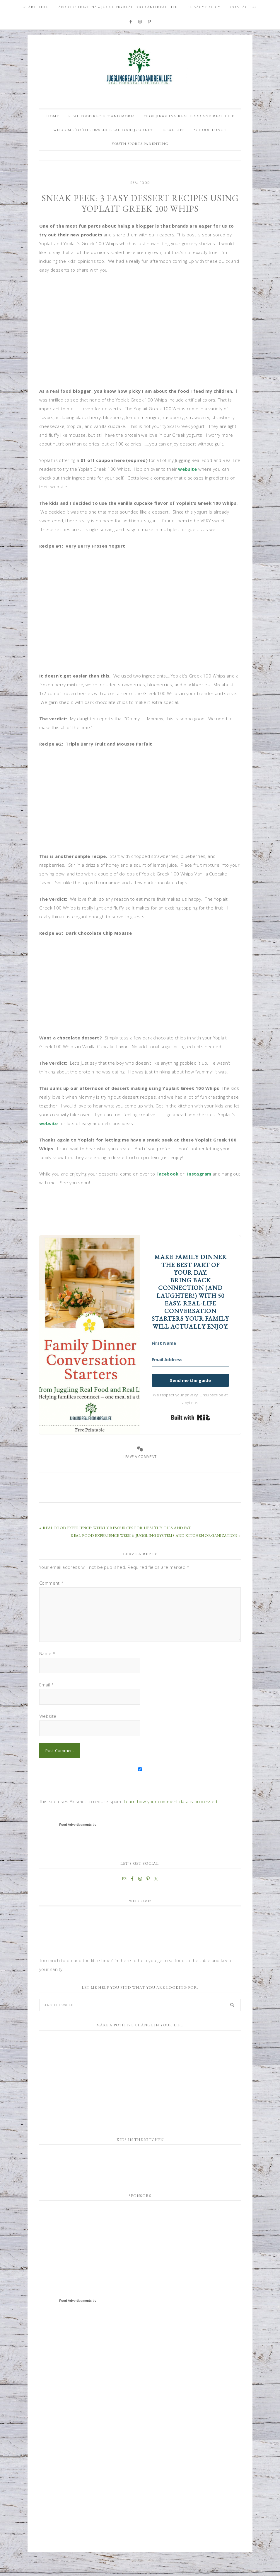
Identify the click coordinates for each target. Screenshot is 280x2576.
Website (48, 1735)
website (188, 488)
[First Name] (190, 1362)
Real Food (140, 202)
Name (47, 1672)
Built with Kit (190, 1437)
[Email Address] (190, 1379)
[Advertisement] (83, 2263)
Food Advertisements (75, 1843)
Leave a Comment (140, 1476)
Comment (51, 1602)
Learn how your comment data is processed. (171, 1820)
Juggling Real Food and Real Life (140, 66)
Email (46, 1704)
